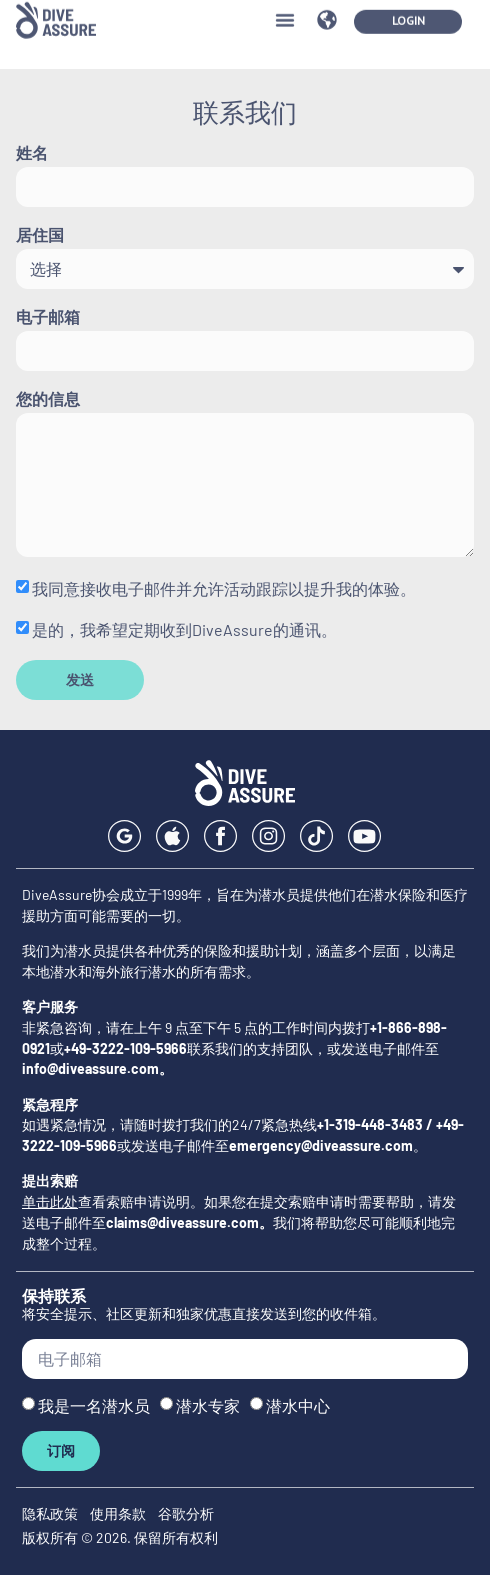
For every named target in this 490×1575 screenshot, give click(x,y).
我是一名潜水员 (94, 1405)
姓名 (32, 153)
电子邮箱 (48, 317)
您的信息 (48, 399)
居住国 (40, 235)
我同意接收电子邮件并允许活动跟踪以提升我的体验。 (224, 588)
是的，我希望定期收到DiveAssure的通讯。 (184, 629)
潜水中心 (298, 1405)
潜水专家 (208, 1405)
